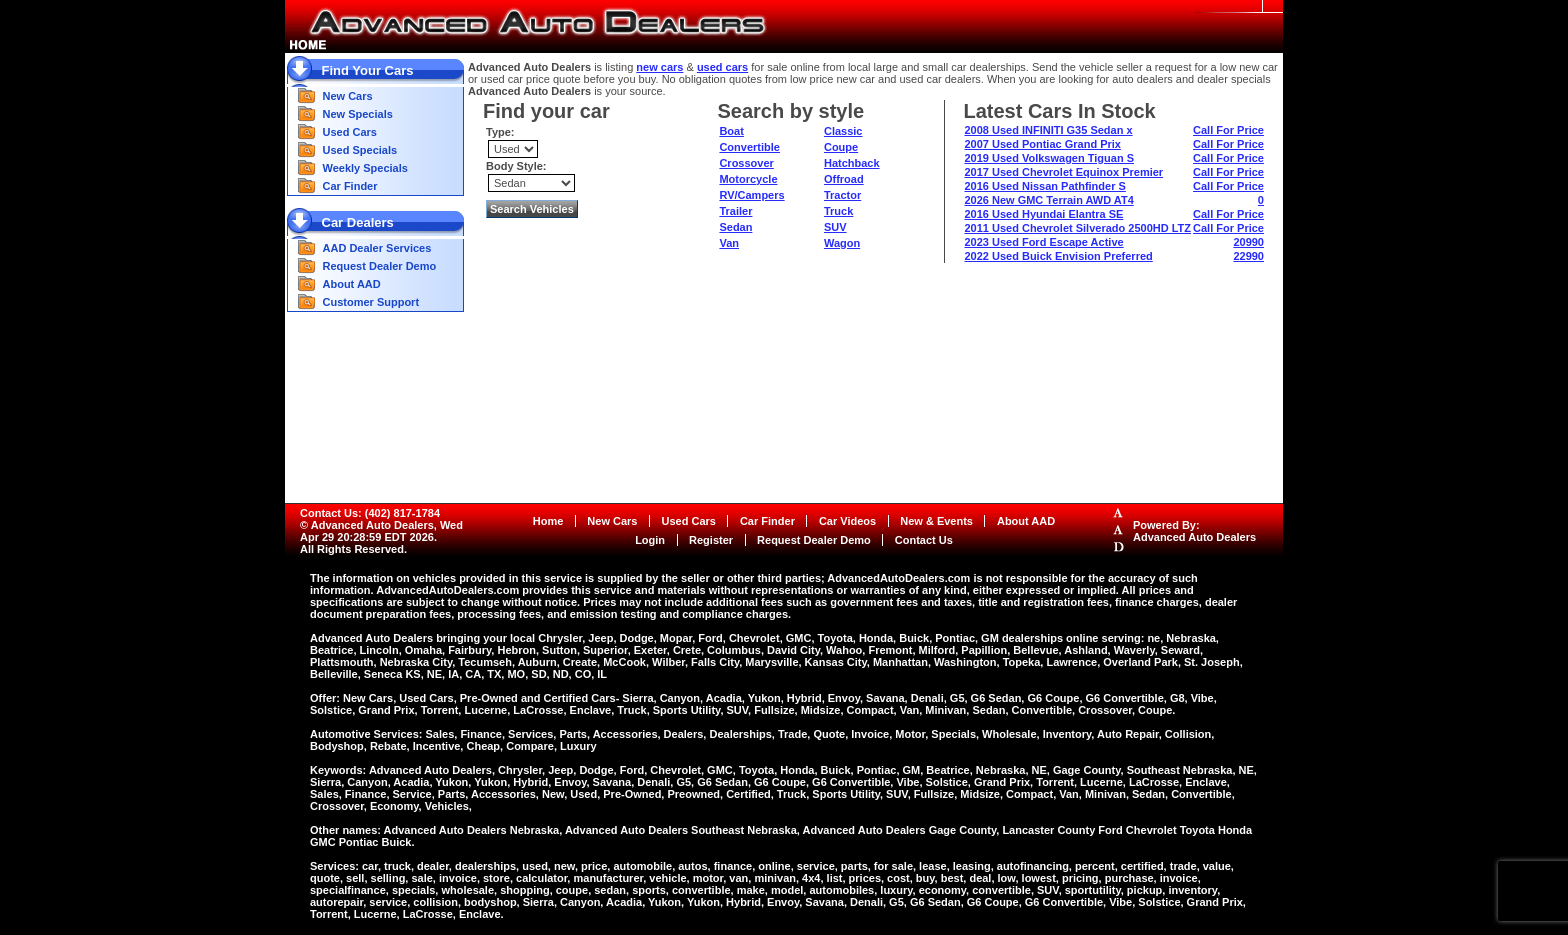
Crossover (746, 163)
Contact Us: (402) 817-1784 (370, 513)
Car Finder (350, 186)
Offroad (844, 179)
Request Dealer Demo (380, 266)
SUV (835, 227)
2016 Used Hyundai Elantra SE (1043, 214)
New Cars (348, 96)
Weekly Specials (365, 168)
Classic (843, 131)
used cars (722, 67)
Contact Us (924, 540)
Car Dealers (358, 222)
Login (650, 540)
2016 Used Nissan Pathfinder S (1044, 186)
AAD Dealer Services (377, 248)
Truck (838, 211)
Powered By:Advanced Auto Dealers (1194, 531)
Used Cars (350, 132)
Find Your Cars (368, 70)
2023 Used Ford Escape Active (1043, 242)
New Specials (358, 114)
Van (729, 243)
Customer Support (371, 302)
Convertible (749, 147)
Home (548, 521)
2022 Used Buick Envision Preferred (1058, 256)
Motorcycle (748, 179)
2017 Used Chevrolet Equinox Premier (1063, 172)
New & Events (936, 521)
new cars (659, 67)
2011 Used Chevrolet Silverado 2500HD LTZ (1077, 228)
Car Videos (847, 521)
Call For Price (1228, 130)
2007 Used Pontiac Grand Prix (1042, 144)
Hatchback (852, 163)
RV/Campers (751, 195)
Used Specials (360, 150)
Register (711, 540)
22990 (1248, 256)
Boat (731, 131)
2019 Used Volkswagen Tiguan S (1049, 158)
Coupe (841, 147)
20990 (1248, 242)
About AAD (352, 284)
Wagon (842, 243)
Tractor (842, 195)
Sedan (735, 227)
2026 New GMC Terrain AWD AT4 (1048, 200)
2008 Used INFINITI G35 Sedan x (1048, 130)
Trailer (735, 211)
